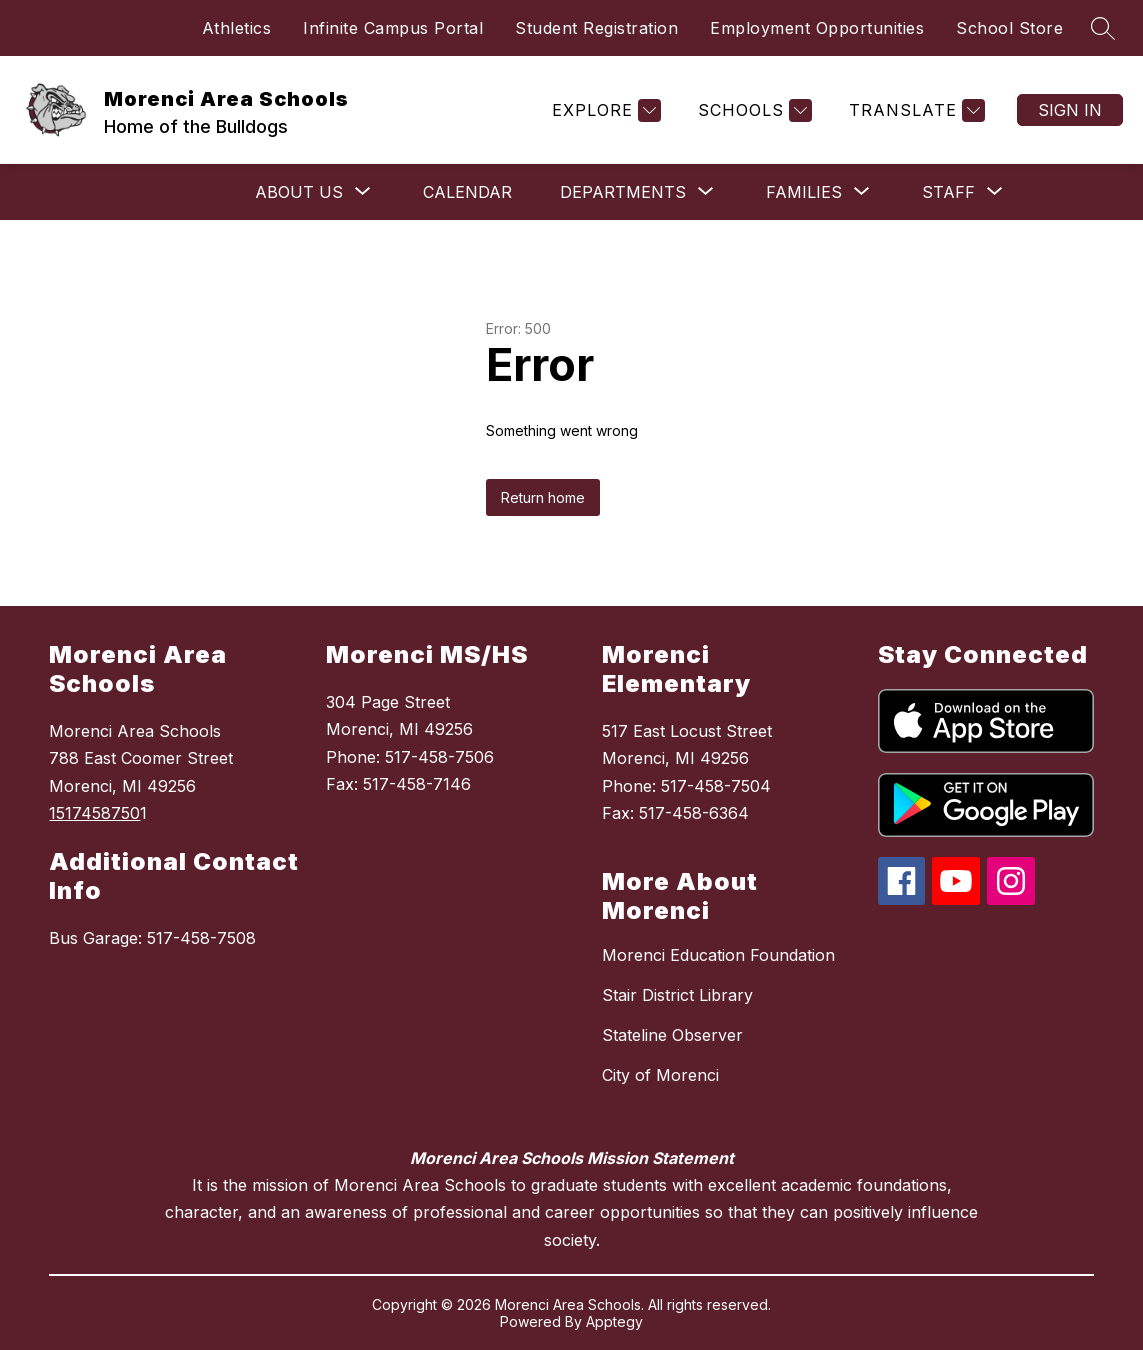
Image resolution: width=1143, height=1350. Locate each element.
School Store (1009, 28)
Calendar (467, 192)
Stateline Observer (672, 1035)
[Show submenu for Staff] (948, 192)
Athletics (237, 28)
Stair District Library (677, 995)
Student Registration (596, 28)
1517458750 (94, 813)
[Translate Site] (914, 110)
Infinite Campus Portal (393, 28)
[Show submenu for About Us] (299, 192)
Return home (543, 497)
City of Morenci (660, 1075)
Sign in (1070, 110)
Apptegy (614, 1321)
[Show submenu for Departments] (623, 192)
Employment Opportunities (817, 28)
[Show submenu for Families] (804, 192)
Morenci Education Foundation (718, 955)
